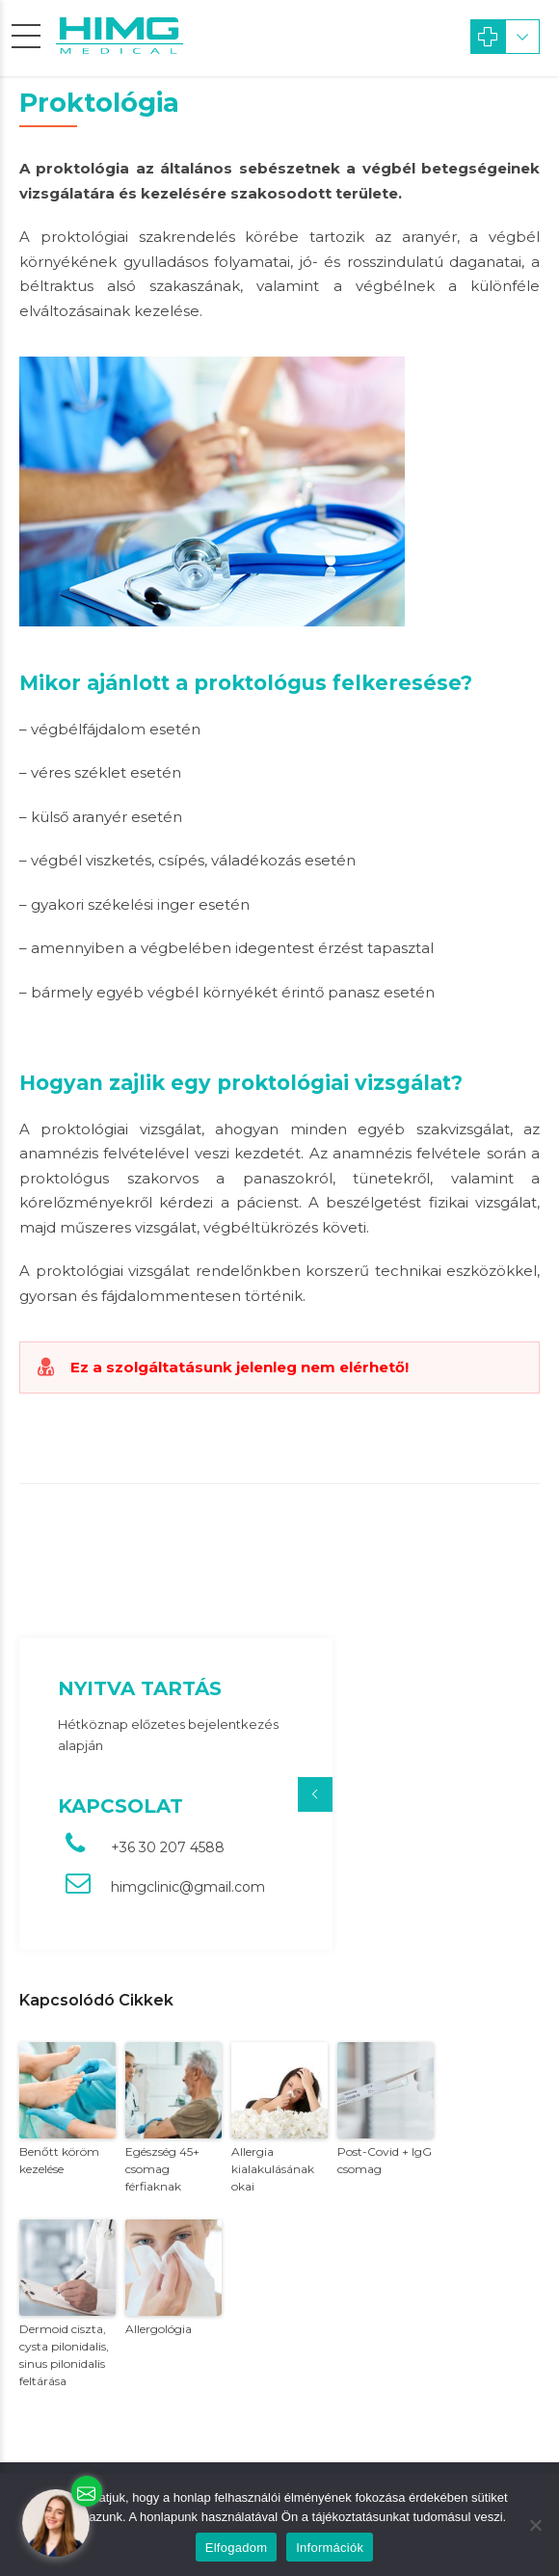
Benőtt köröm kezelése (59, 2160)
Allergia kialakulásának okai (272, 2168)
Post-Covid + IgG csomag (384, 2160)
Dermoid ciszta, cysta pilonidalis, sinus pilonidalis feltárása (64, 2355)
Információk (329, 2547)
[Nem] (535, 2525)
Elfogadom (236, 2547)
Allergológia (158, 2329)
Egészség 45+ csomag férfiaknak (162, 2168)
